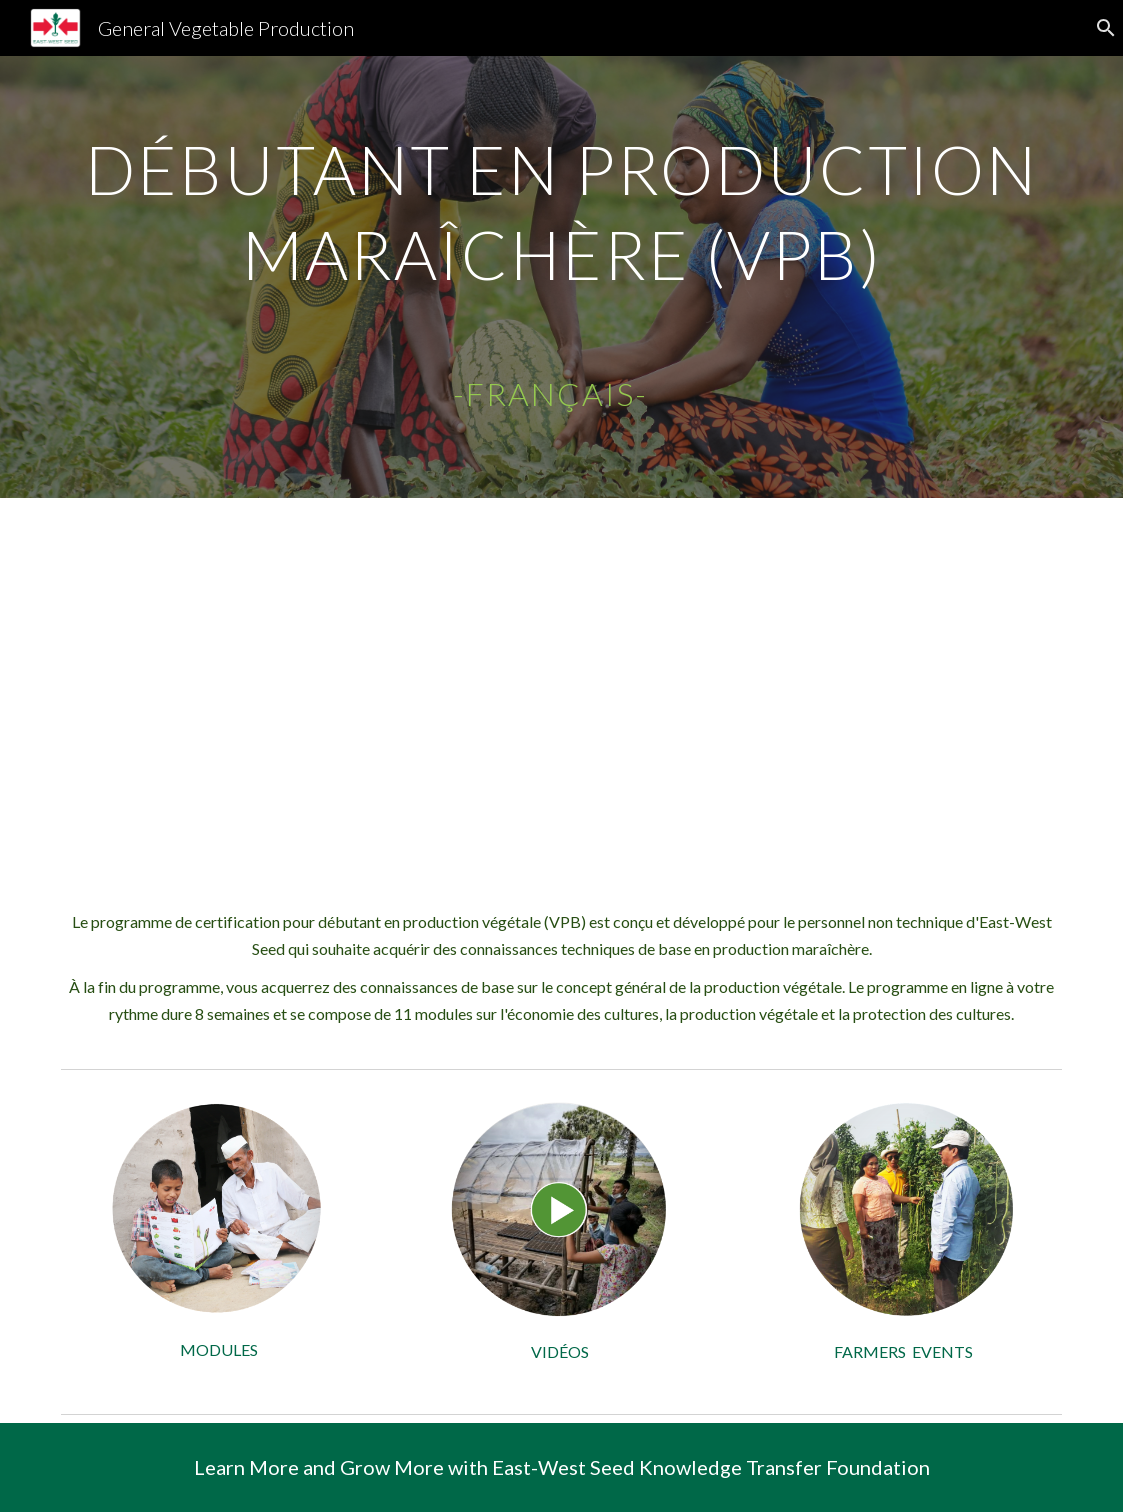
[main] (561, 277)
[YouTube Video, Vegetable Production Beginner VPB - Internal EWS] (562, 687)
